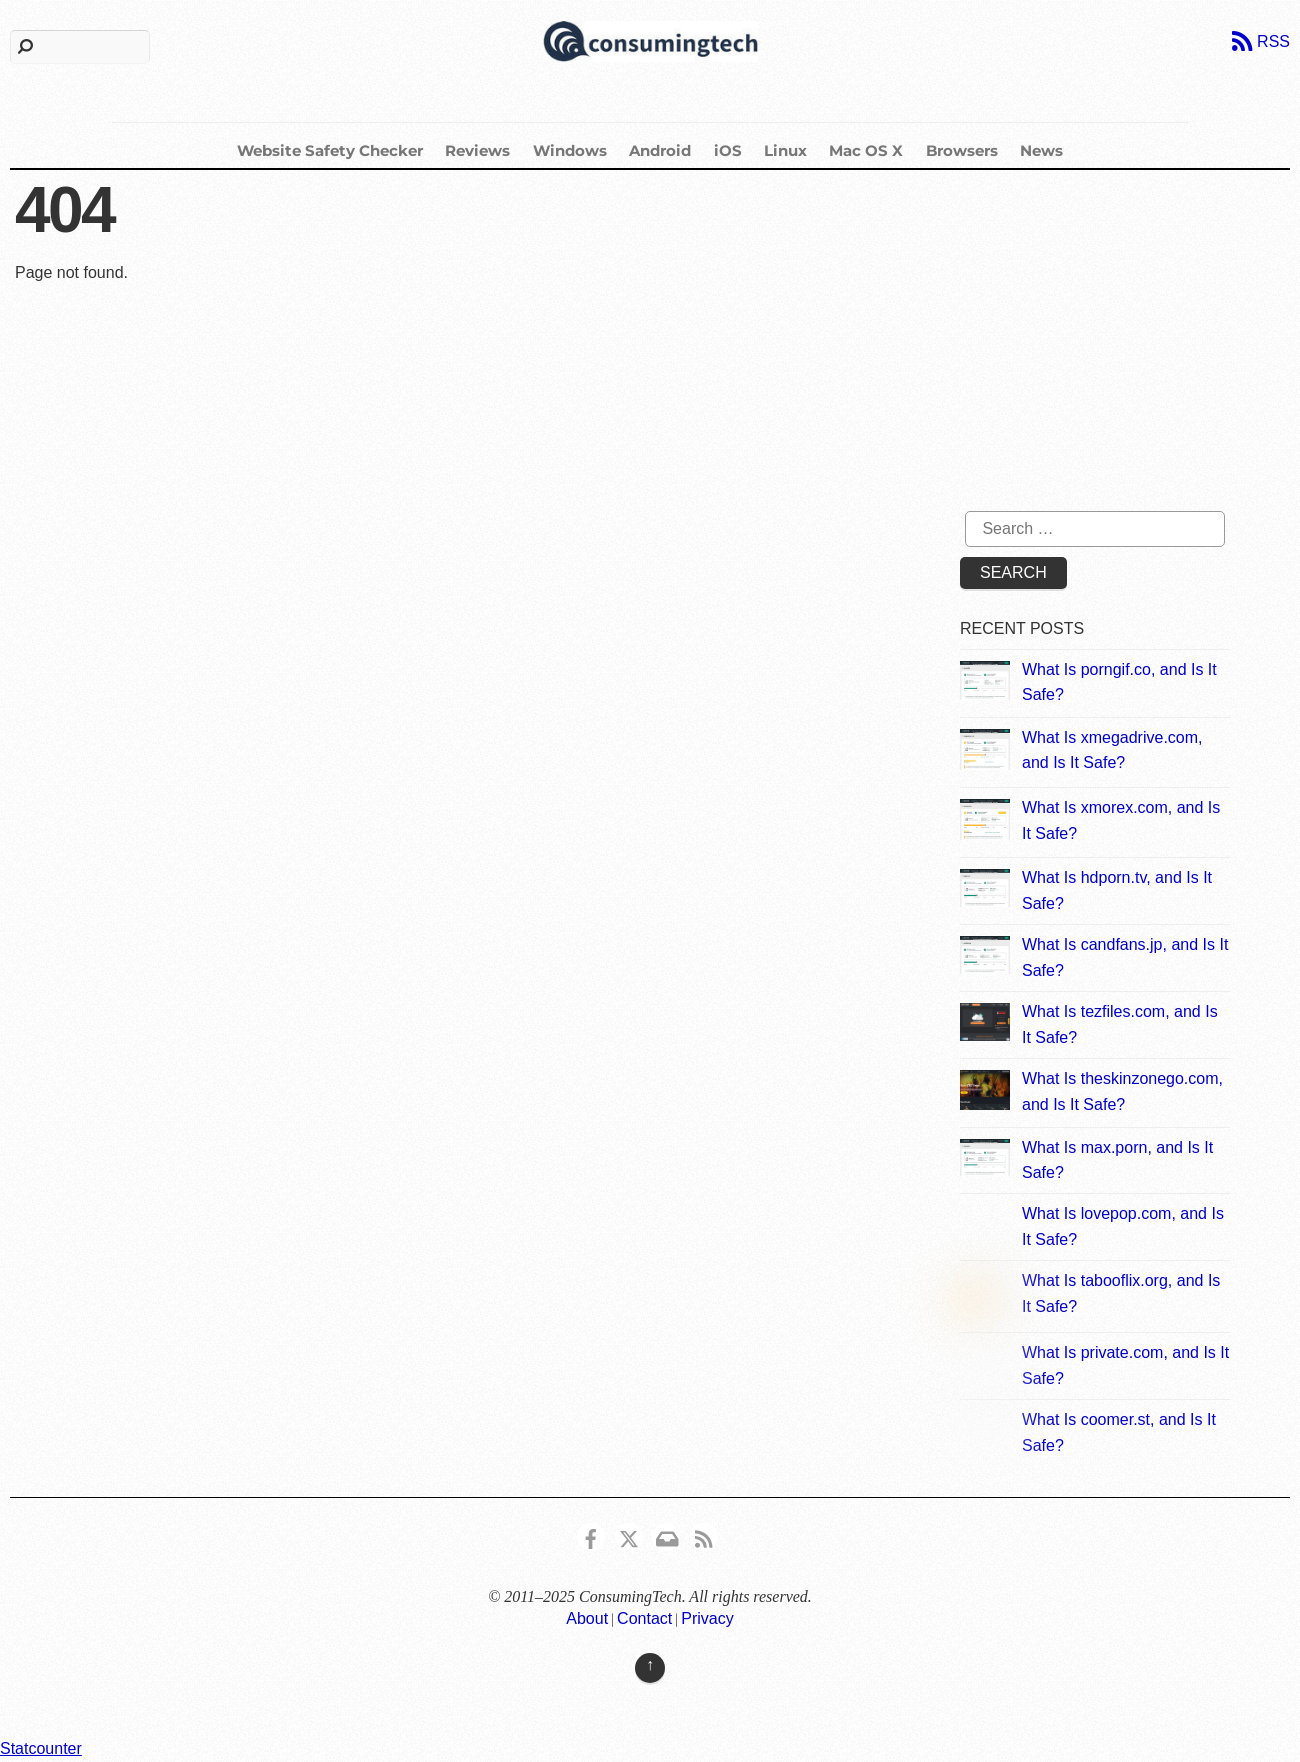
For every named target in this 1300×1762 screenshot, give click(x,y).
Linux (785, 150)
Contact (644, 1618)
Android (660, 150)
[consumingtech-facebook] (591, 1535)
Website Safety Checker (330, 150)
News (1041, 150)
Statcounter (41, 1748)
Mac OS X (866, 150)
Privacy (707, 1618)
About (587, 1618)
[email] (666, 1535)
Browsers (962, 150)
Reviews (477, 150)
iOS (728, 150)
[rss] (704, 1535)
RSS (1273, 41)
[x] (629, 1535)
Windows (570, 150)
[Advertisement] (1126, 351)
